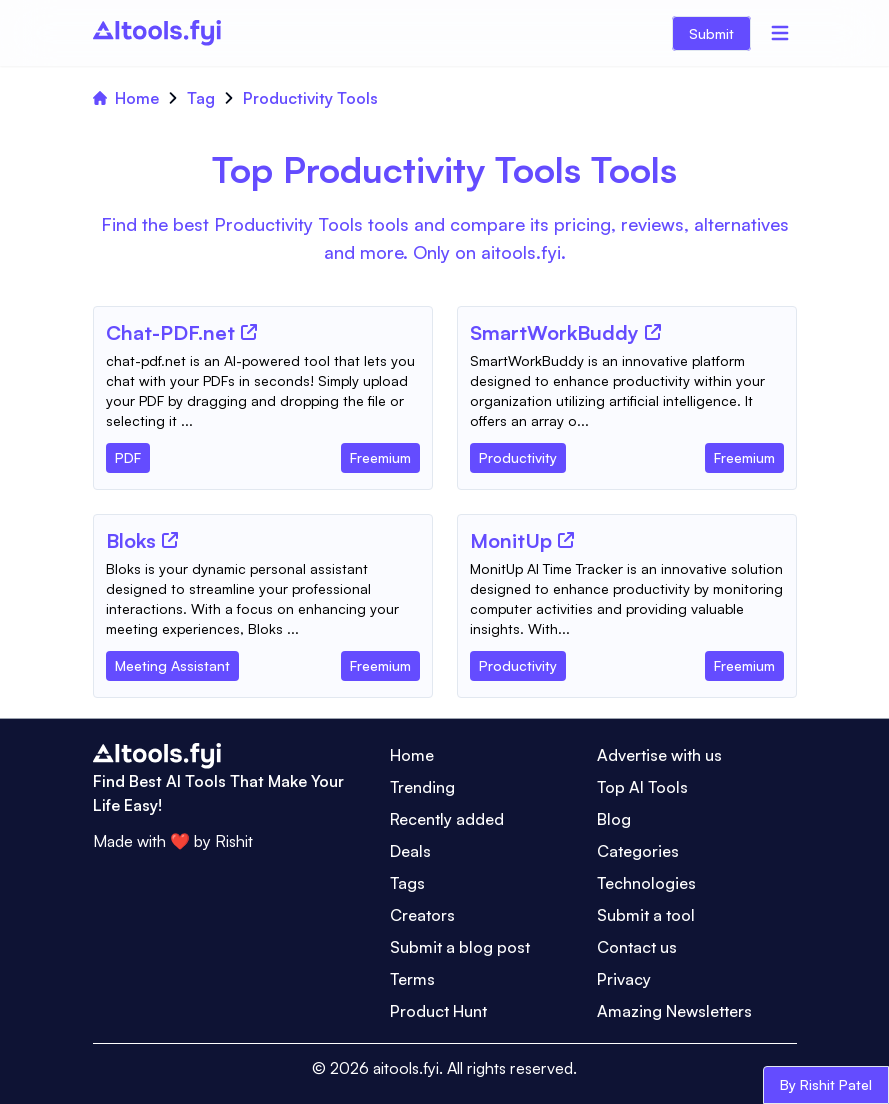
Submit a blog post (460, 947)
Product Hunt (438, 1011)
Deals (410, 851)
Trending (422, 787)
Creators (422, 915)
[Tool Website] (249, 332)
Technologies (646, 883)
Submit (711, 33)
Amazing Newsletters (674, 1011)
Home (126, 98)
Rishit (234, 841)
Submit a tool (646, 915)
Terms (412, 979)
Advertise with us (659, 755)
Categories (638, 851)
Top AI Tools (642, 787)
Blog (614, 819)
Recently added (447, 819)
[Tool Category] (128, 454)
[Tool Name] (170, 334)
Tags (407, 883)
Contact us (637, 947)
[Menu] (780, 33)
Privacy (624, 979)
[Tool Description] (263, 391)
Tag (201, 98)
